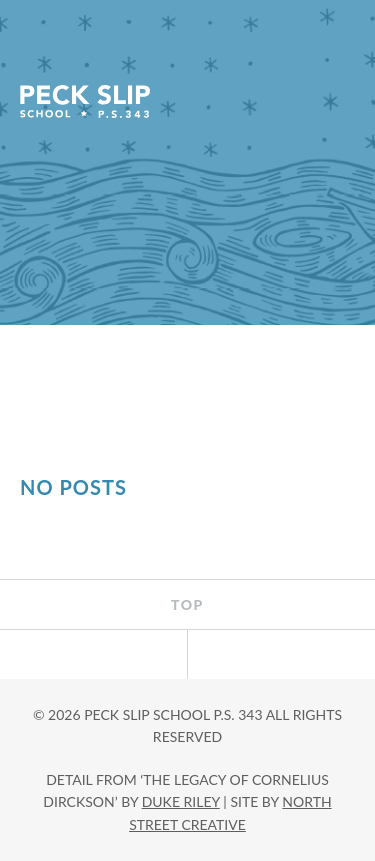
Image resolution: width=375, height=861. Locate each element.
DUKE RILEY (181, 801)
